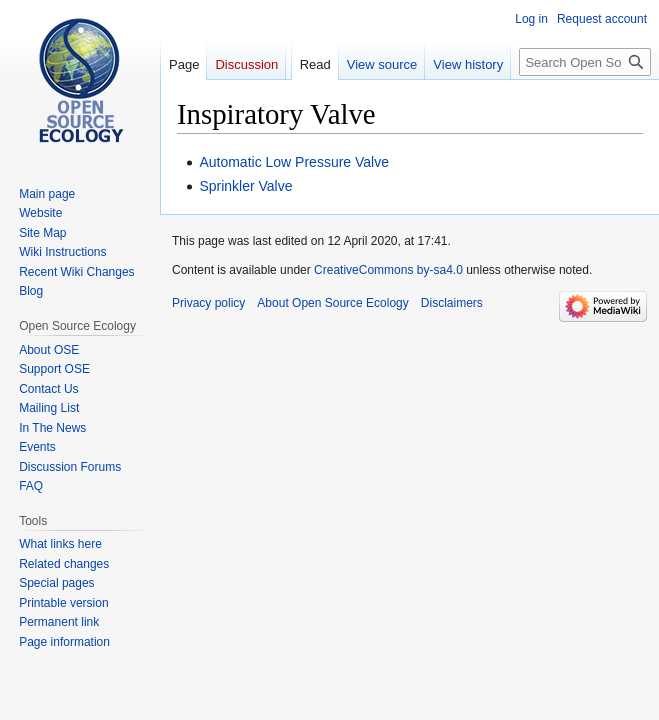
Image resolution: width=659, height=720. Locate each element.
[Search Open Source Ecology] (585, 62)
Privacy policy (208, 303)
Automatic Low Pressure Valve (294, 162)
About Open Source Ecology (332, 303)
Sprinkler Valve (245, 186)
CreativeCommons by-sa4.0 (388, 270)
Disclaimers (452, 303)
